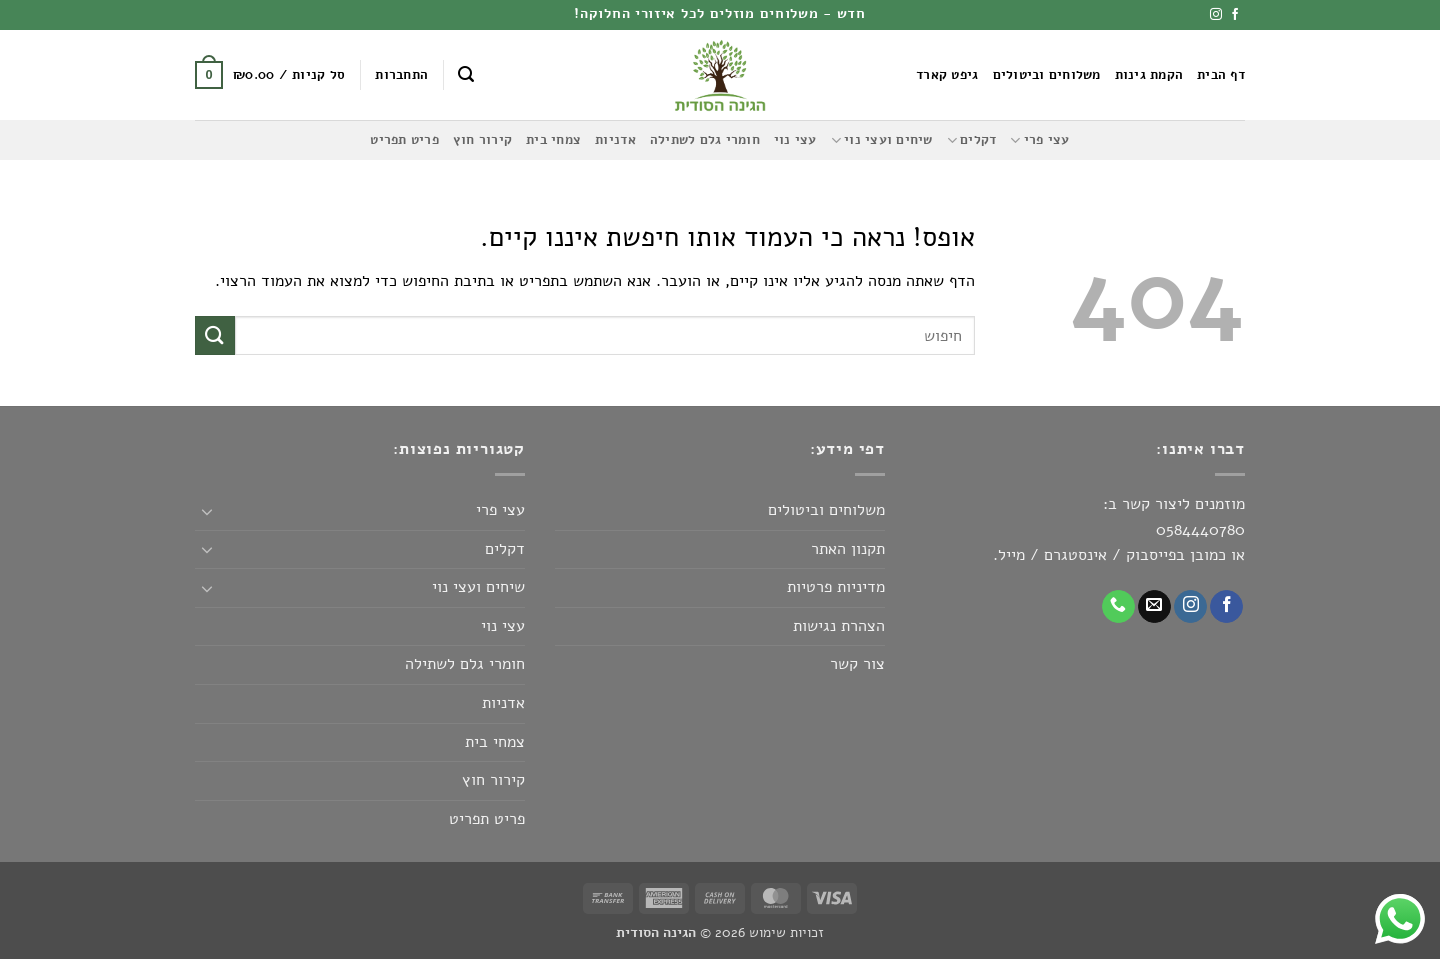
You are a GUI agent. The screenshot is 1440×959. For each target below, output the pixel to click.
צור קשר (857, 664)
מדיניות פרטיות (836, 587)
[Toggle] (207, 511)
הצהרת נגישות (839, 626)
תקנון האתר (848, 549)
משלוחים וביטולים (1047, 75)
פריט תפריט (404, 140)
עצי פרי (1039, 140)
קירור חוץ (482, 140)
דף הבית (1221, 75)
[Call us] (1118, 607)
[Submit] (215, 335)
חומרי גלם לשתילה (705, 140)
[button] (466, 74)
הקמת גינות (1149, 75)
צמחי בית (553, 140)
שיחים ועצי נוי (882, 140)
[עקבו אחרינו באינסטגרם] (1216, 15)
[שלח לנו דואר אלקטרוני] (1154, 607)
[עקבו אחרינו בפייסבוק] (1235, 15)
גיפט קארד (947, 75)
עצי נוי (795, 140)
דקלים (972, 140)
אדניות (615, 140)
